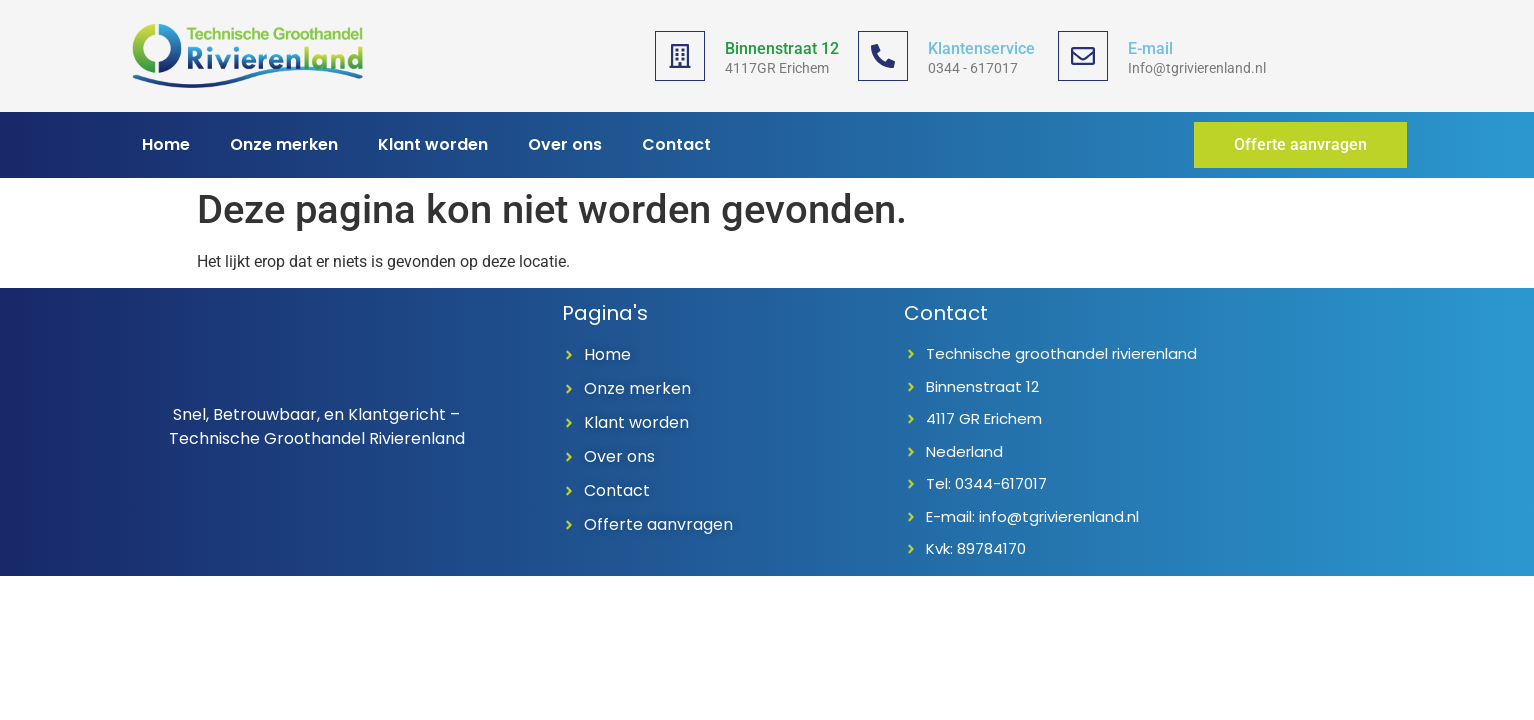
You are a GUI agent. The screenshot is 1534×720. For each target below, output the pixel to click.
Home (166, 144)
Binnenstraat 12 (782, 48)
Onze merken (284, 144)
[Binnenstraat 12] (680, 56)
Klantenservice (981, 48)
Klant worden (433, 144)
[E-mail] (1083, 56)
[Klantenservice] (883, 56)
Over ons (565, 144)
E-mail (1150, 48)
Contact (676, 144)
